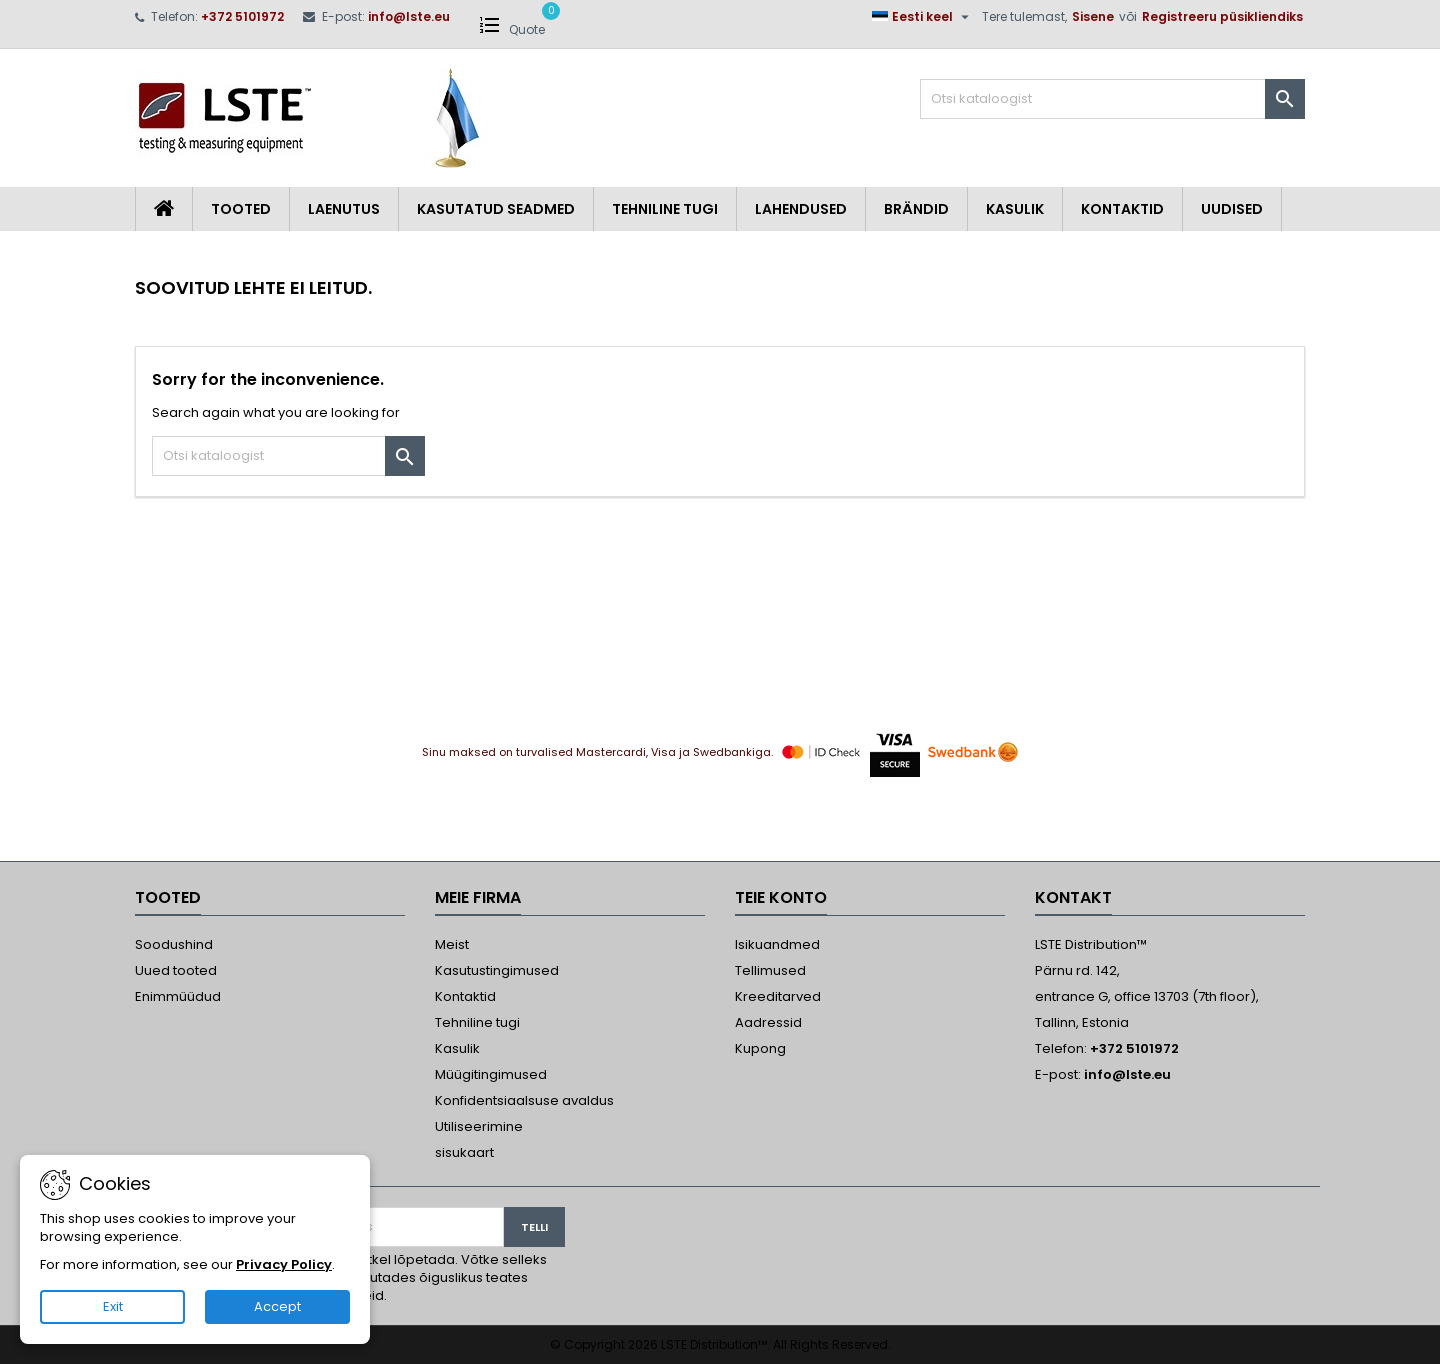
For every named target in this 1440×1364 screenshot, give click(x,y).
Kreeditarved (778, 996)
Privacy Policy (284, 1264)
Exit (113, 1306)
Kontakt (1073, 897)
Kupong (760, 1048)
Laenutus (344, 209)
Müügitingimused (491, 1074)
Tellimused (770, 970)
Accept (277, 1306)
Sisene (1093, 16)
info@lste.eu (409, 16)
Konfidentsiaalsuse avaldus (524, 1100)
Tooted (241, 209)
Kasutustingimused (497, 970)
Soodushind (174, 944)
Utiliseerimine (479, 1126)
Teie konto (781, 897)
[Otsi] (1112, 99)
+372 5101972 (242, 16)
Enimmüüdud (178, 996)
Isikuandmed (777, 944)
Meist (452, 944)
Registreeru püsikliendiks (1222, 16)
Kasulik (1015, 209)
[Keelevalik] (923, 17)
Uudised (1232, 209)
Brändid (916, 209)
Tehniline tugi (665, 209)
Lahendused (801, 209)
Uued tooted (176, 970)
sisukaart (464, 1152)
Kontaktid (1122, 209)
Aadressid (768, 1022)
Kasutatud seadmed (496, 209)
